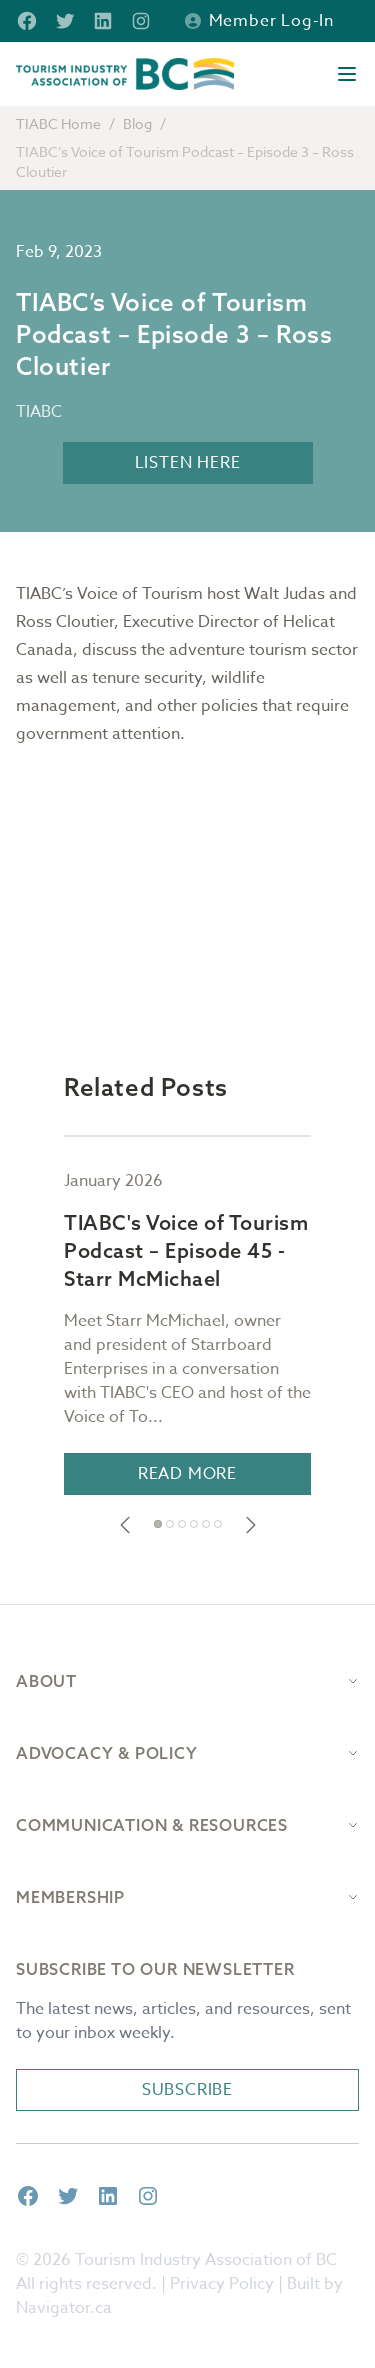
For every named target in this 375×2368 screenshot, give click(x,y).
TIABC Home (58, 123)
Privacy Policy (222, 2284)
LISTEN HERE (188, 463)
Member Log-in (259, 21)
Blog (137, 123)
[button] (125, 1525)
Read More (187, 1474)
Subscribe (187, 2090)
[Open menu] (347, 74)
